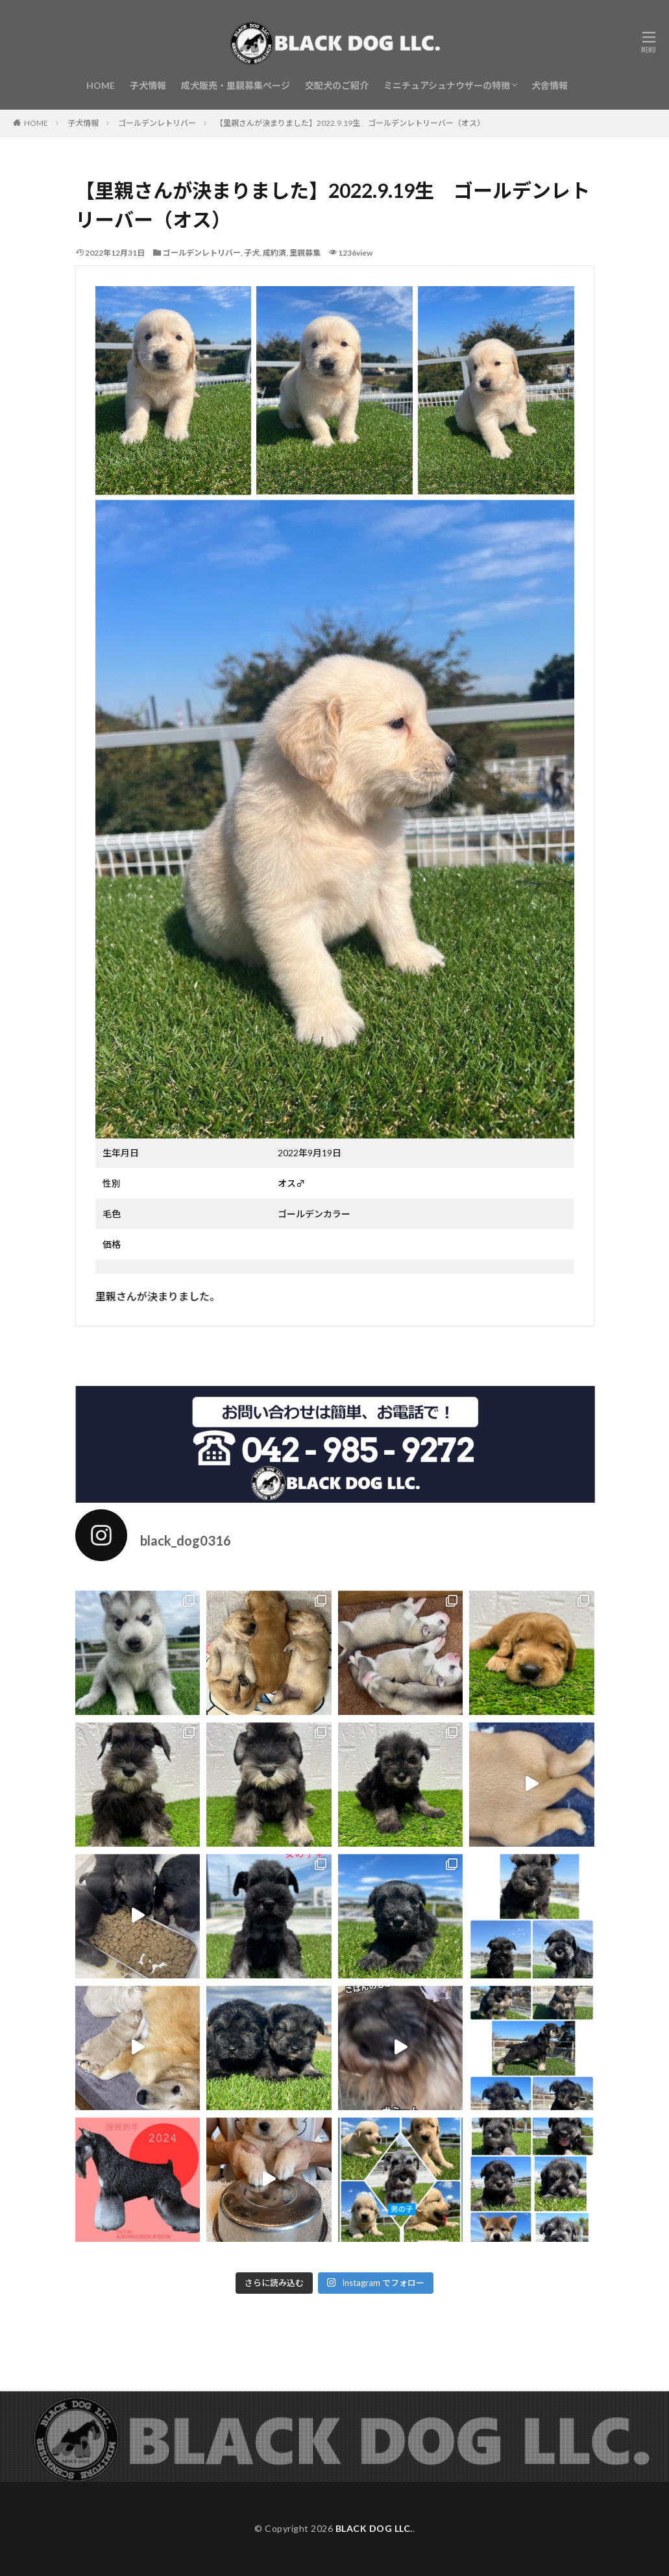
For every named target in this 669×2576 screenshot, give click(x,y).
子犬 (252, 253)
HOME (100, 85)
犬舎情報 (549, 85)
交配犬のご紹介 (337, 85)
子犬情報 (148, 85)
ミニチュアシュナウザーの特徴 (446, 85)
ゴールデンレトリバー (157, 123)
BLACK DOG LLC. (374, 2528)
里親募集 (305, 253)
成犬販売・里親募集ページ (235, 85)
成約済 (274, 253)
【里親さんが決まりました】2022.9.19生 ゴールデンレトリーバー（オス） (350, 123)
